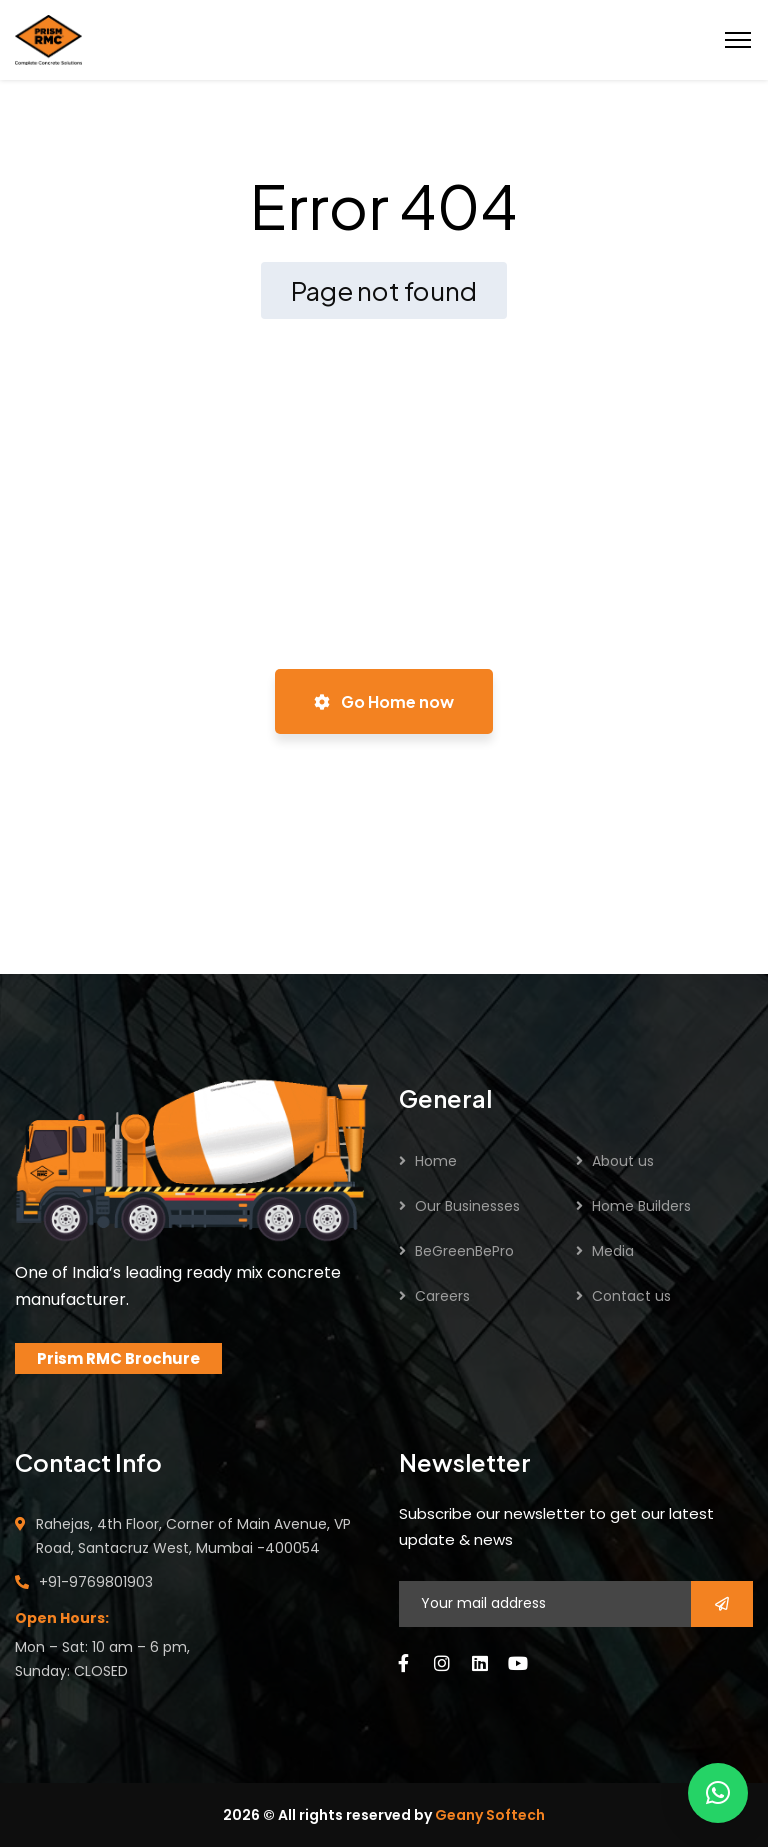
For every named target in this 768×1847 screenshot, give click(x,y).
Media (613, 1251)
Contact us (631, 1296)
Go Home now (384, 701)
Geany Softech (490, 1815)
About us (623, 1161)
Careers (442, 1296)
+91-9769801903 (96, 1582)
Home (436, 1161)
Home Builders (641, 1206)
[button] (718, 1793)
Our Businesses (467, 1206)
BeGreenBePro (464, 1251)
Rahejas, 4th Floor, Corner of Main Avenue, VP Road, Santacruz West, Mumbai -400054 (193, 1536)
